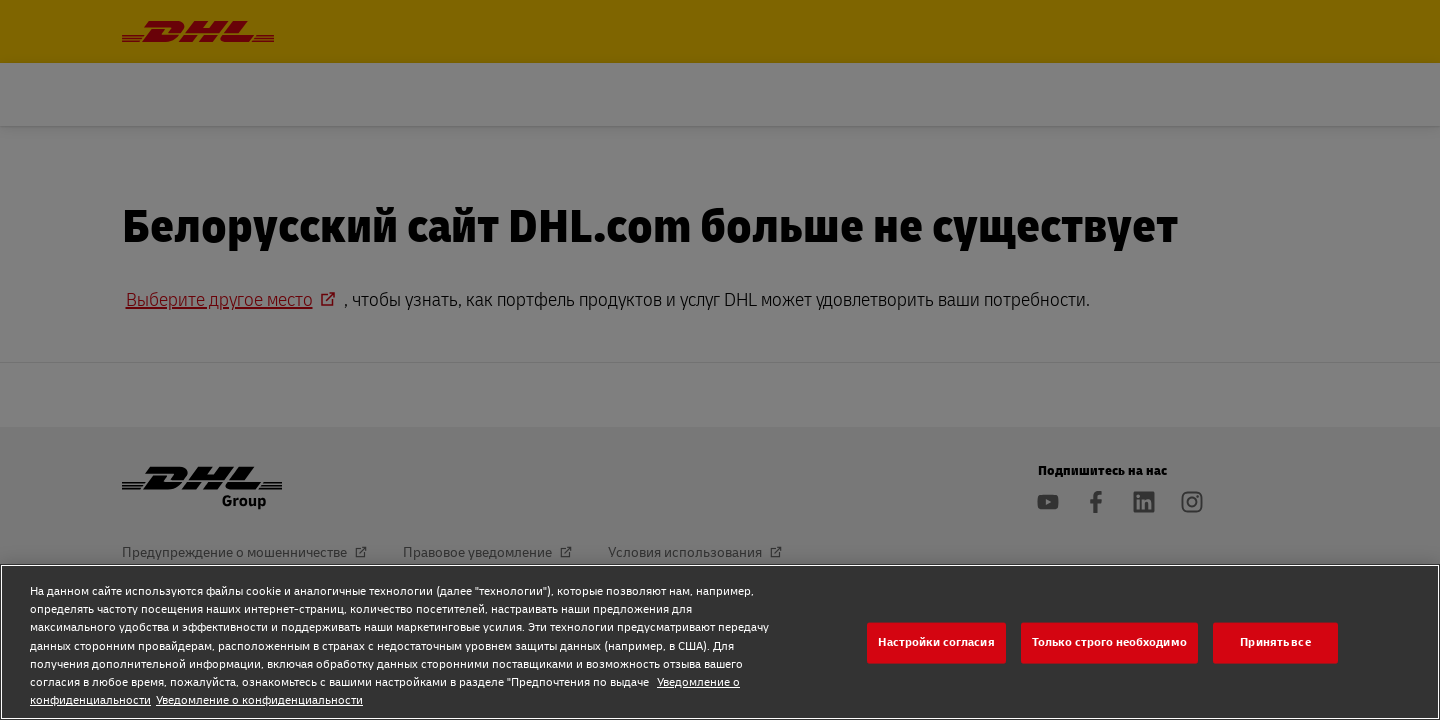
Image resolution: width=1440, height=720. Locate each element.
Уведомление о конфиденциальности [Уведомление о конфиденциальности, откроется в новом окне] (259, 700)
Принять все (1275, 642)
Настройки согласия (936, 642)
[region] (720, 642)
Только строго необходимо (1109, 642)
